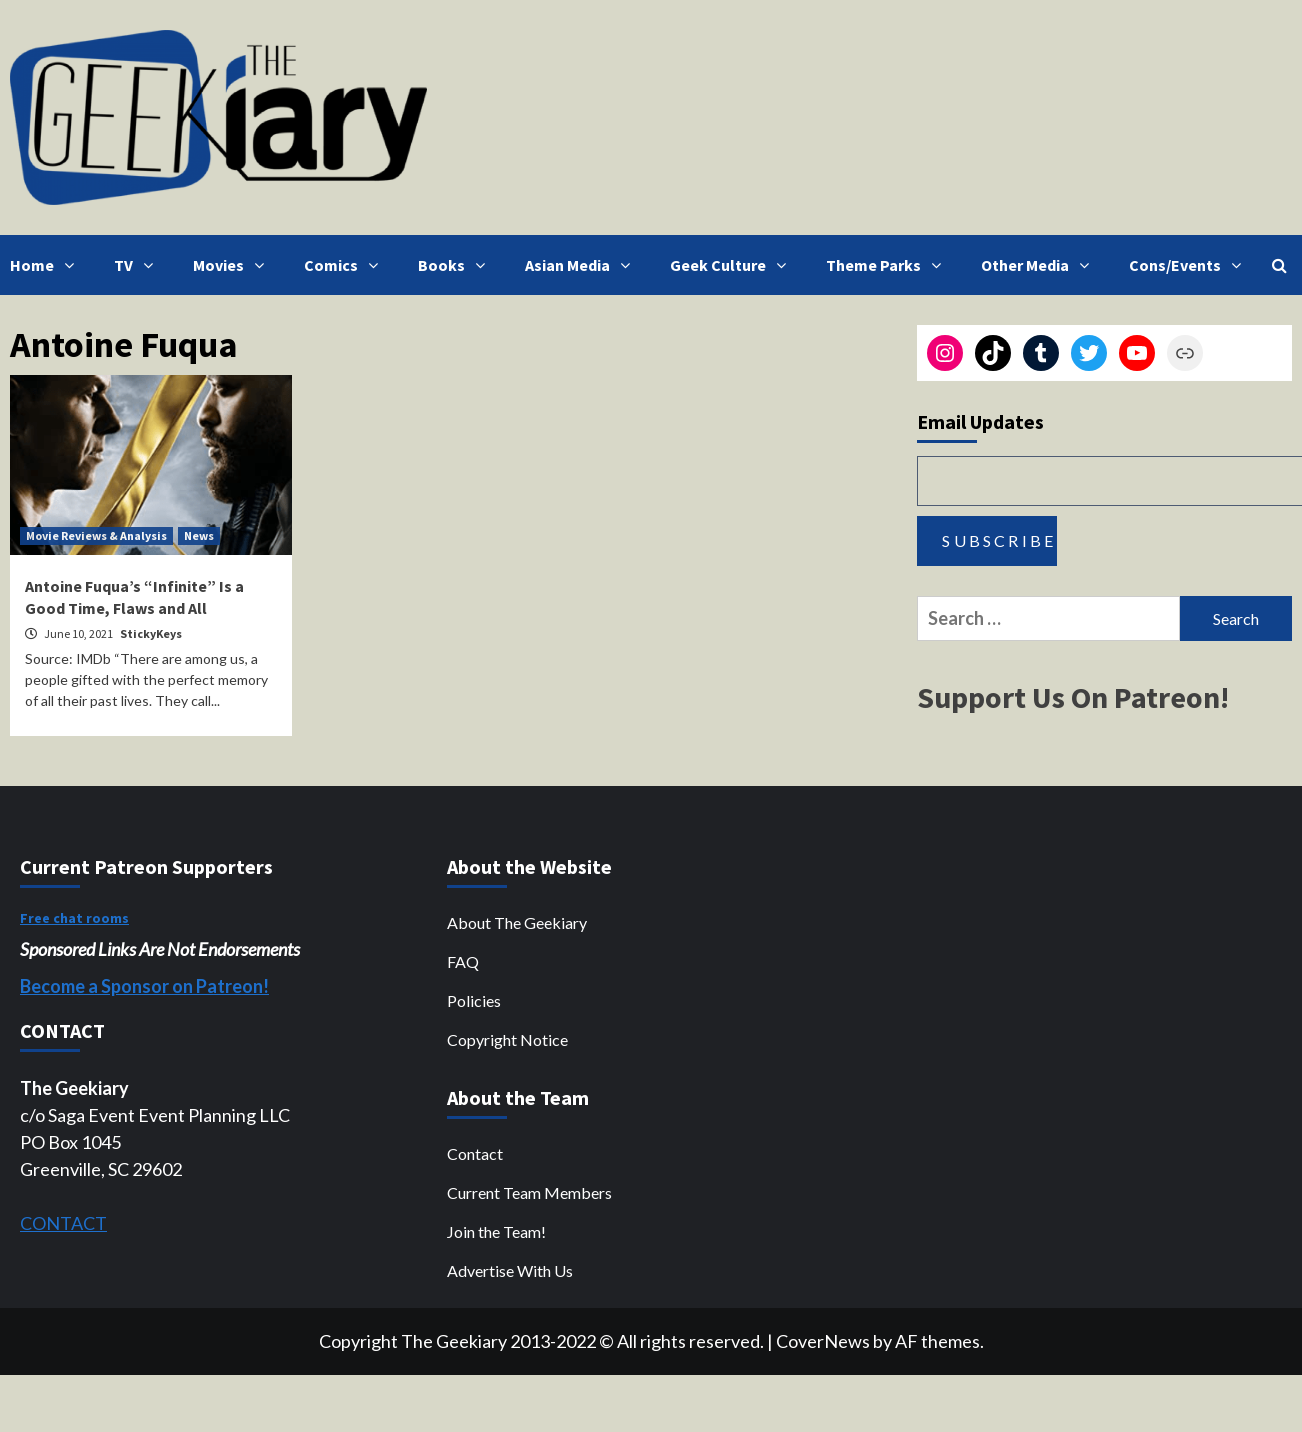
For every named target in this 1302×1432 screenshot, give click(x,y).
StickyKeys (151, 633)
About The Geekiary (517, 922)
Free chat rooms (74, 918)
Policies (474, 1000)
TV (138, 265)
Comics (346, 265)
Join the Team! (496, 1231)
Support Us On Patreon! (1073, 697)
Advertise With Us (510, 1270)
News (199, 535)
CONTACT (63, 1223)
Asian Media (582, 265)
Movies (233, 265)
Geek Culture (733, 265)
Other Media (1040, 265)
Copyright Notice (507, 1039)
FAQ (463, 961)
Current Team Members (529, 1192)
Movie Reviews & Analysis (96, 535)
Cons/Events (1190, 265)
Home (47, 265)
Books (456, 265)
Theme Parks (888, 265)
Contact (475, 1153)
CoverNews (823, 1341)
